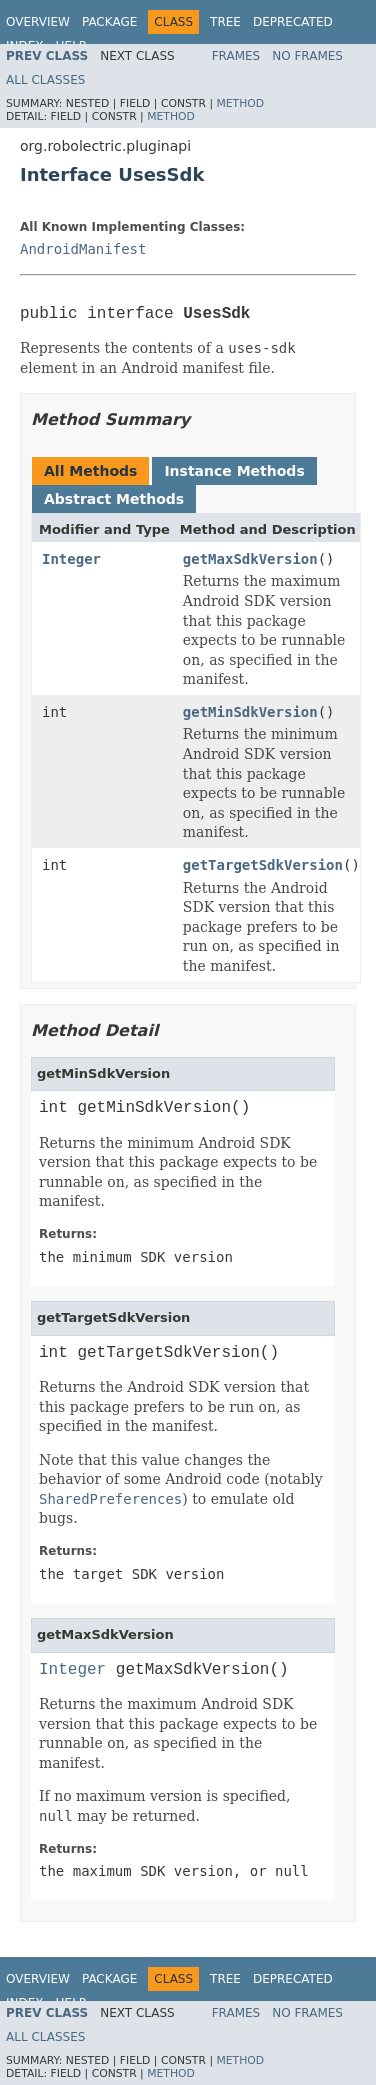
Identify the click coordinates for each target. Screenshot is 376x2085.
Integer (71, 559)
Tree (225, 22)
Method (240, 103)
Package (109, 22)
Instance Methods (234, 471)
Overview (38, 22)
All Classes (45, 80)
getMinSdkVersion (250, 712)
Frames (236, 56)
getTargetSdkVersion (263, 865)
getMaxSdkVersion (250, 559)
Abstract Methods (114, 499)
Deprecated (293, 22)
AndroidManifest (83, 249)
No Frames (307, 56)
